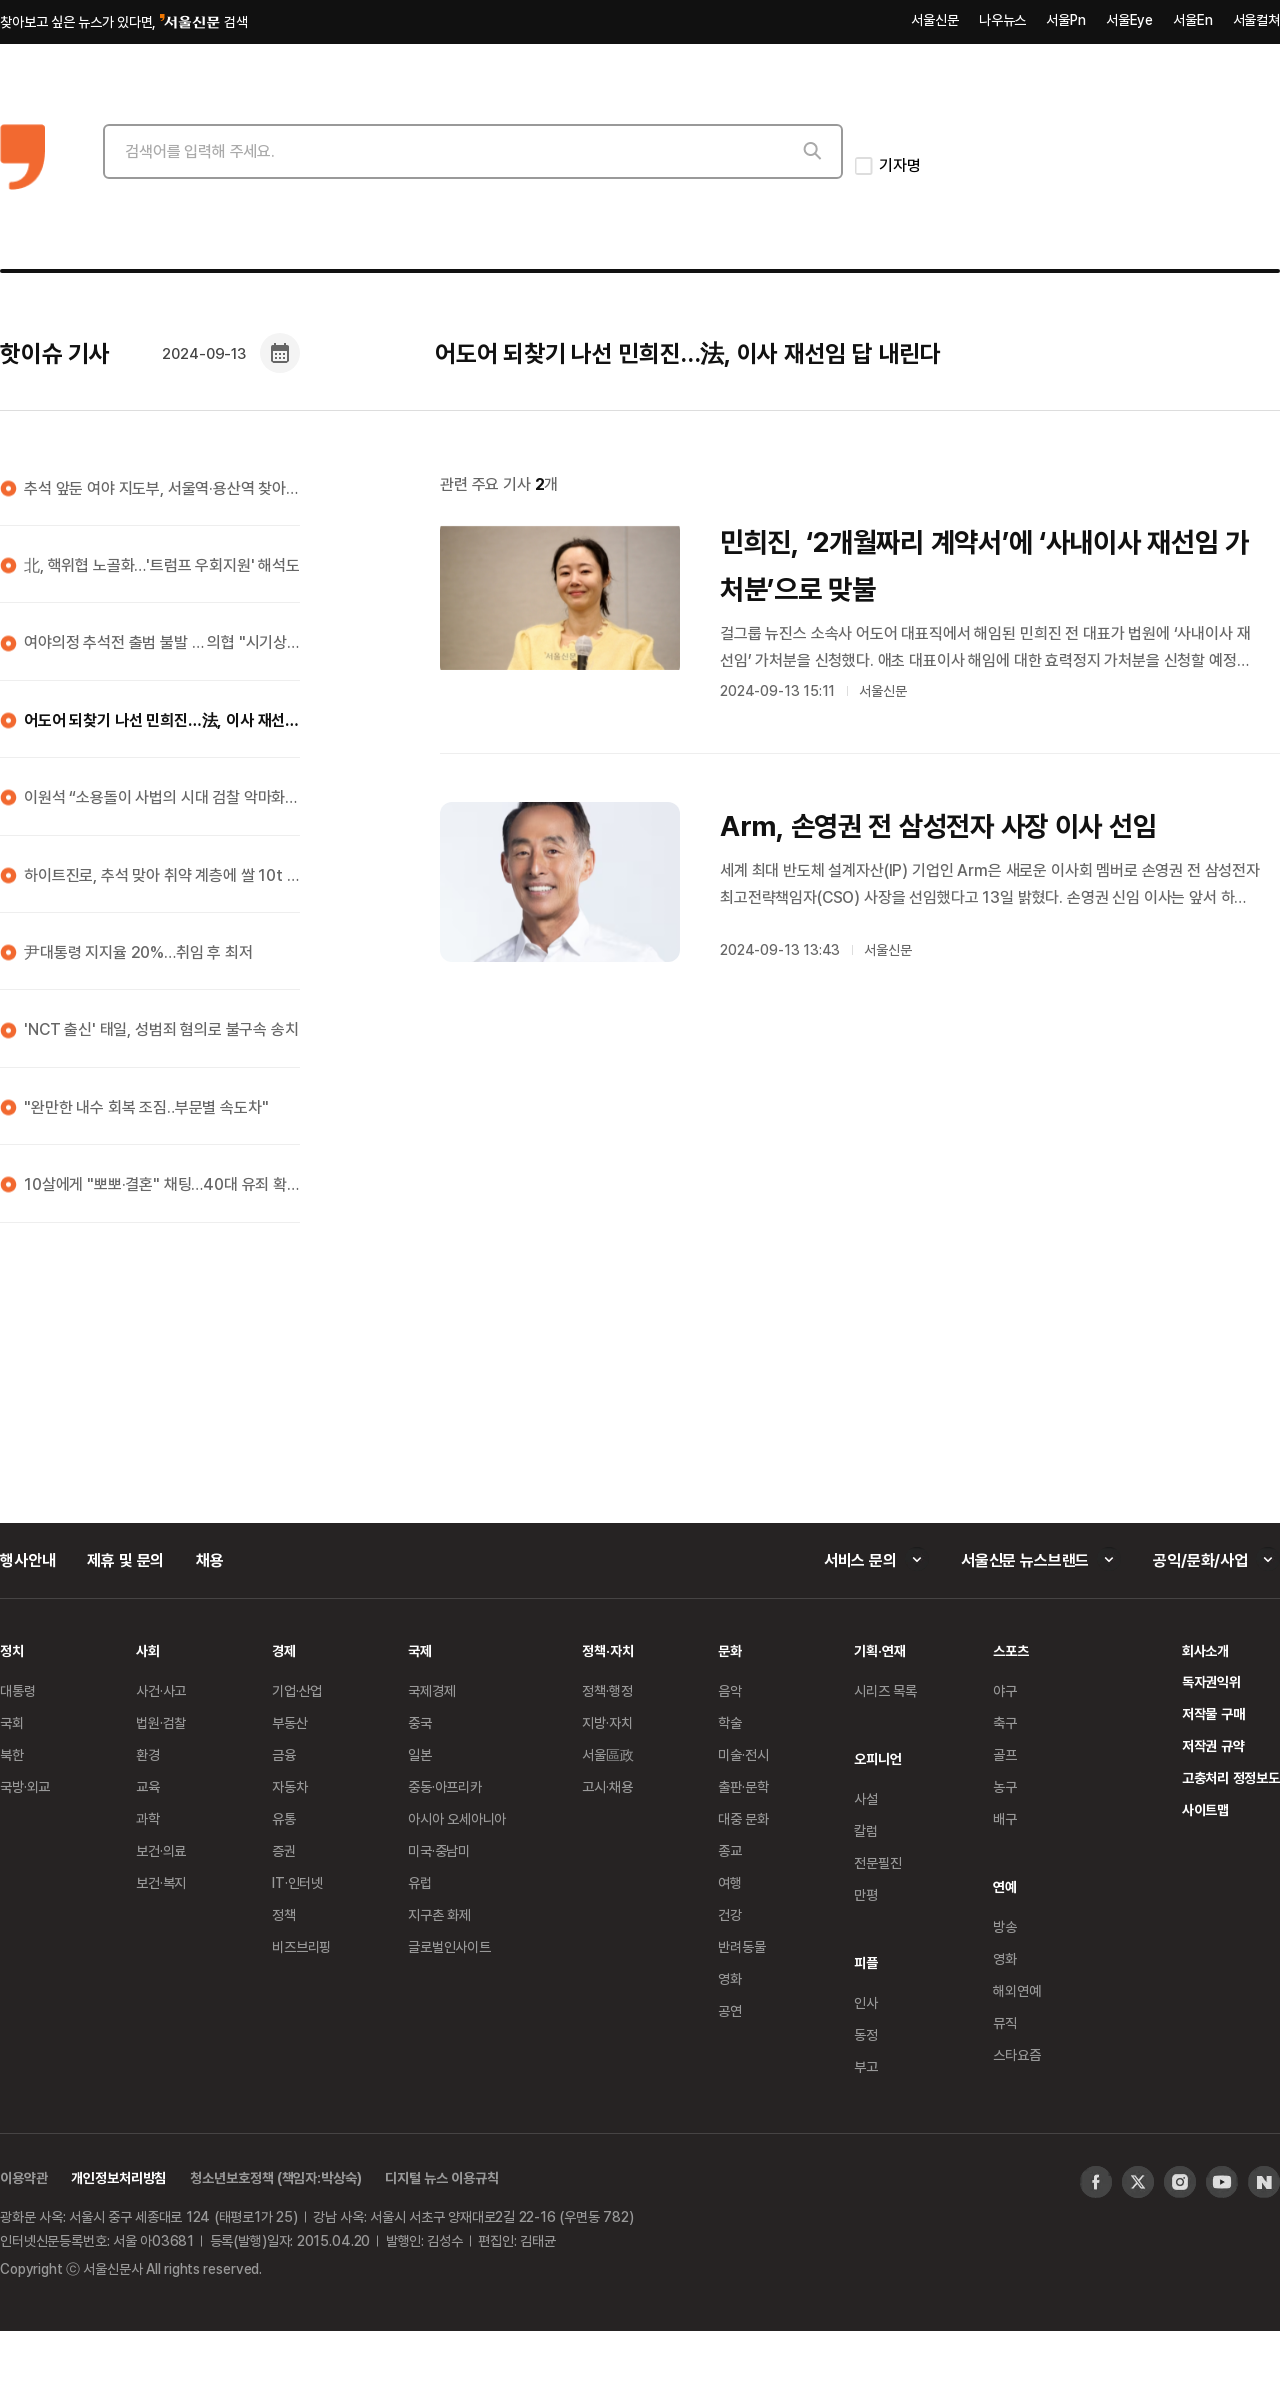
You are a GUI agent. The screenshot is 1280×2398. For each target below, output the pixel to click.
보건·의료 (161, 1850)
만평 (866, 1894)
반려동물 (741, 1946)
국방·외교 (25, 1786)
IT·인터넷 (297, 1882)
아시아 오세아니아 (457, 1818)
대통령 (18, 1690)
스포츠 (1011, 1650)
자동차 (290, 1786)
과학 (148, 1818)
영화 (730, 1978)
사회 (148, 1650)
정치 (12, 1650)
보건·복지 (161, 1882)
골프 (1005, 1754)
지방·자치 (607, 1722)
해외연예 (1016, 1990)
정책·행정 (607, 1690)
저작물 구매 (1213, 1713)
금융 (284, 1754)
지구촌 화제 (439, 1914)
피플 (866, 1962)
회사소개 (1205, 1650)
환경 (148, 1754)
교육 (148, 1786)
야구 (1005, 1690)
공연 (730, 2010)
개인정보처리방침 (118, 2177)
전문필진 (877, 1862)
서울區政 (607, 1754)
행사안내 (27, 1560)
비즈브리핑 (301, 1946)
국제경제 (431, 1690)
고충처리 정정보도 (1231, 1777)
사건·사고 (161, 1690)
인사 (866, 2002)
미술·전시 (743, 1754)
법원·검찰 (161, 1722)
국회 (12, 1722)
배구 (1005, 1818)
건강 (730, 1914)
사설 (866, 1798)
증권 (284, 1850)
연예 (1005, 1886)
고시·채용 (607, 1786)
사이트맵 (1205, 1809)
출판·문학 (743, 1786)
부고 (866, 2066)
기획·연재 (879, 1650)
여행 (730, 1882)
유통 (284, 1818)
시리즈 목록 (885, 1690)
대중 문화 (743, 1818)
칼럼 (866, 1830)
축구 (1005, 1722)
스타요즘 (1016, 2054)
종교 (730, 1850)
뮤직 (1005, 2022)
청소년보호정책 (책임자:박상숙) (275, 2177)
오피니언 (877, 1758)
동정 (866, 2034)
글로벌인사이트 (449, 1946)
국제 (420, 1650)
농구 (1005, 1786)
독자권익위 (1211, 1681)
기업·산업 (297, 1690)
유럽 (420, 1882)
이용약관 (23, 2177)
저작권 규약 (1213, 1745)
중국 (420, 1722)
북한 (12, 1754)
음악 (730, 1690)
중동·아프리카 (445, 1786)
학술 (730, 1722)
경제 (284, 1650)
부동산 (290, 1722)
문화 (730, 1650)
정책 (284, 1914)
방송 (1005, 1926)
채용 (210, 1560)
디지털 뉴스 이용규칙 (441, 2177)
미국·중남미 (439, 1850)
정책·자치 (607, 1650)
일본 (420, 1754)
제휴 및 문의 (125, 1560)
